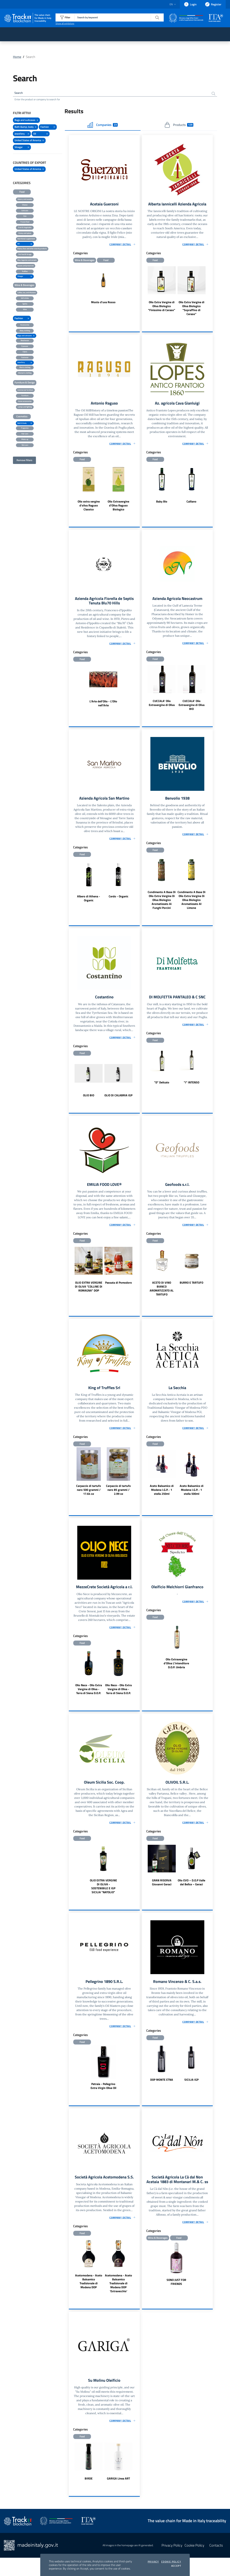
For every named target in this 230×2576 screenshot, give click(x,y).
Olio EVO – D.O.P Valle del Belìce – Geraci (191, 1894)
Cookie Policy (171, 2561)
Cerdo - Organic (118, 904)
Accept (176, 2566)
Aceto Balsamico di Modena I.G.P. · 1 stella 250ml (162, 1500)
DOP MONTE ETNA (161, 2091)
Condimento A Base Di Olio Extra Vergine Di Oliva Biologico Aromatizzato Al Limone (191, 908)
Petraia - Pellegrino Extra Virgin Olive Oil (103, 2098)
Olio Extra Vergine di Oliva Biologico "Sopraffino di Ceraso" (191, 314)
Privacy (153, 2561)
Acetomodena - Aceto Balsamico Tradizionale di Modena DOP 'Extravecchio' (118, 2301)
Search (19, 93)
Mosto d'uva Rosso (103, 303)
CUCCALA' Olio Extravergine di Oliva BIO (191, 712)
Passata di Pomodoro (118, 1292)
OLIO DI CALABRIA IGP (118, 1104)
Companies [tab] (103, 126)
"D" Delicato (161, 1091)
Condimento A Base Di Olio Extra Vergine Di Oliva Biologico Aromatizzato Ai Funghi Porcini (162, 908)
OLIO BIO (88, 1104)
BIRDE (89, 2497)
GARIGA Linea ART (118, 2497)
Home (17, 56)
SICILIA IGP (191, 2091)
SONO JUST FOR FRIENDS (176, 2300)
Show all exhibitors (65, 23)
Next (211, 490)
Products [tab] (178, 126)
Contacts (216, 2563)
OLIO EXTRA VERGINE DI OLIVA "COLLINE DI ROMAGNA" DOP (88, 1296)
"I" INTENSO (191, 1091)
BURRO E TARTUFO (191, 1292)
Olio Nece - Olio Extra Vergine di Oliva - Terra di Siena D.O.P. (88, 1700)
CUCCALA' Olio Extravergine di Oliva (162, 710)
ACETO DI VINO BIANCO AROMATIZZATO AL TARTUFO (162, 1298)
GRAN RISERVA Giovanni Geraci (161, 1894)
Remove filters (24, 461)
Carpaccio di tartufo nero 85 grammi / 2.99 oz (118, 1500)
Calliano (191, 508)
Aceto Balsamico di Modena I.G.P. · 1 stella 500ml (191, 1500)
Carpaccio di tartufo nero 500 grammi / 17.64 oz (88, 1500)
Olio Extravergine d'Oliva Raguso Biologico (118, 512)
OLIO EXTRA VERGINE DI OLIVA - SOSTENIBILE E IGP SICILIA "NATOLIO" (103, 1898)
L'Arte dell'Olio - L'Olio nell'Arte (103, 711)
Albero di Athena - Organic (88, 906)
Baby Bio (161, 508)
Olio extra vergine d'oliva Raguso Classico (89, 512)
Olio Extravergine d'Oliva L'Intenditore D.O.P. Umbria (176, 1674)
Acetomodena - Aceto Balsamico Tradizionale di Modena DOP (88, 2299)
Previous (143, 490)
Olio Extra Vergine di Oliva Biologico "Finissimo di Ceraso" (161, 312)
